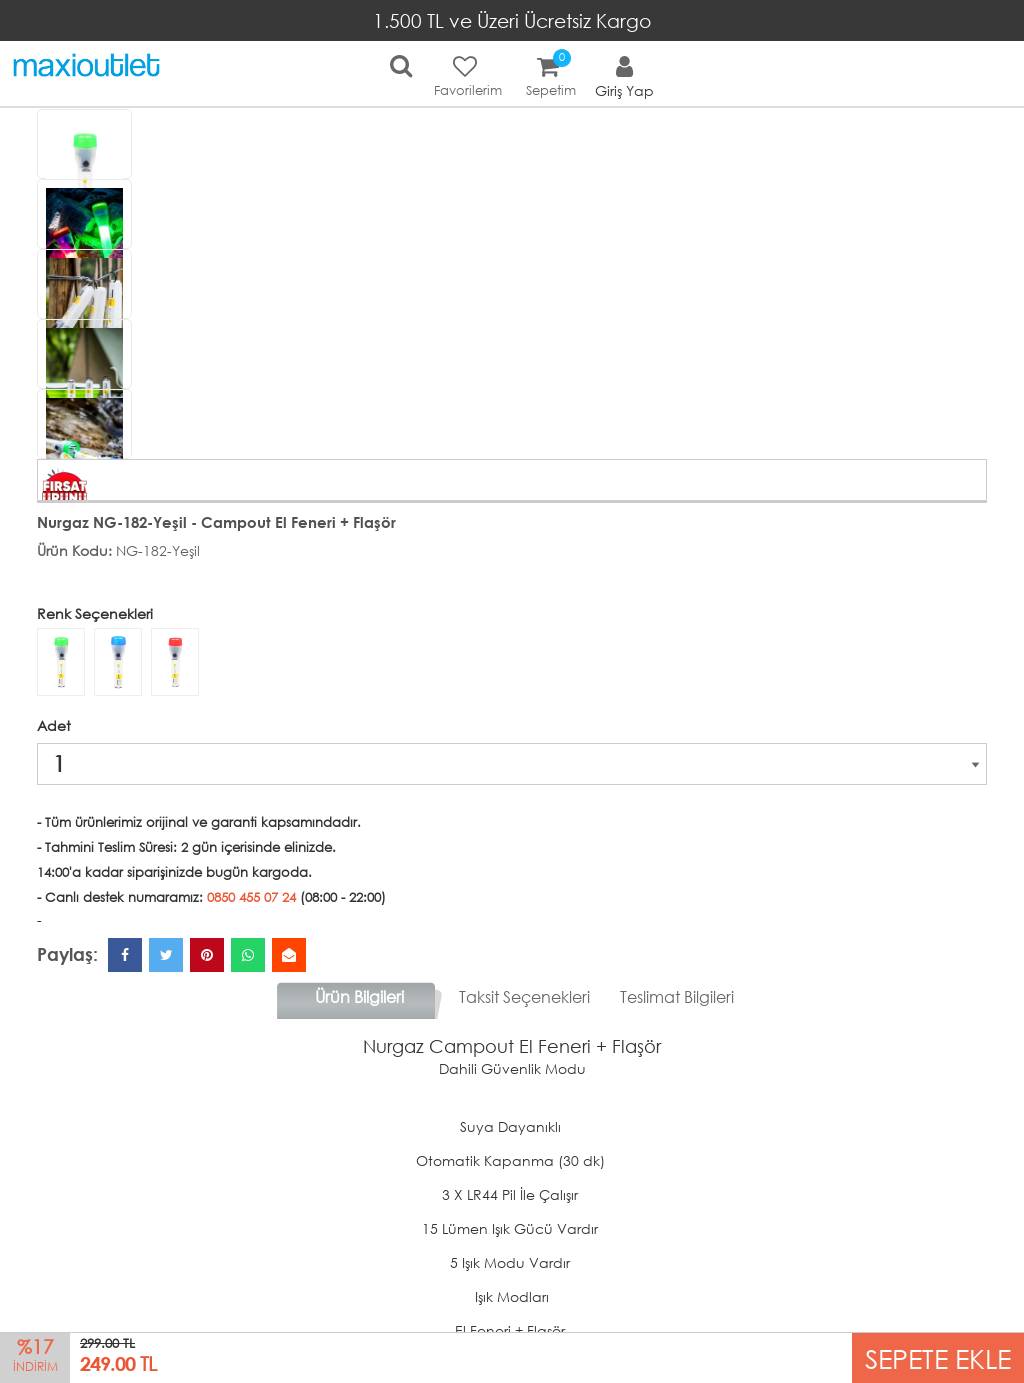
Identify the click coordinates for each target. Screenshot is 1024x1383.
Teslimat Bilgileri (677, 996)
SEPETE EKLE (938, 1357)
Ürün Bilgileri (359, 996)
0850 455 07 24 (251, 897)
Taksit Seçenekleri (524, 996)
